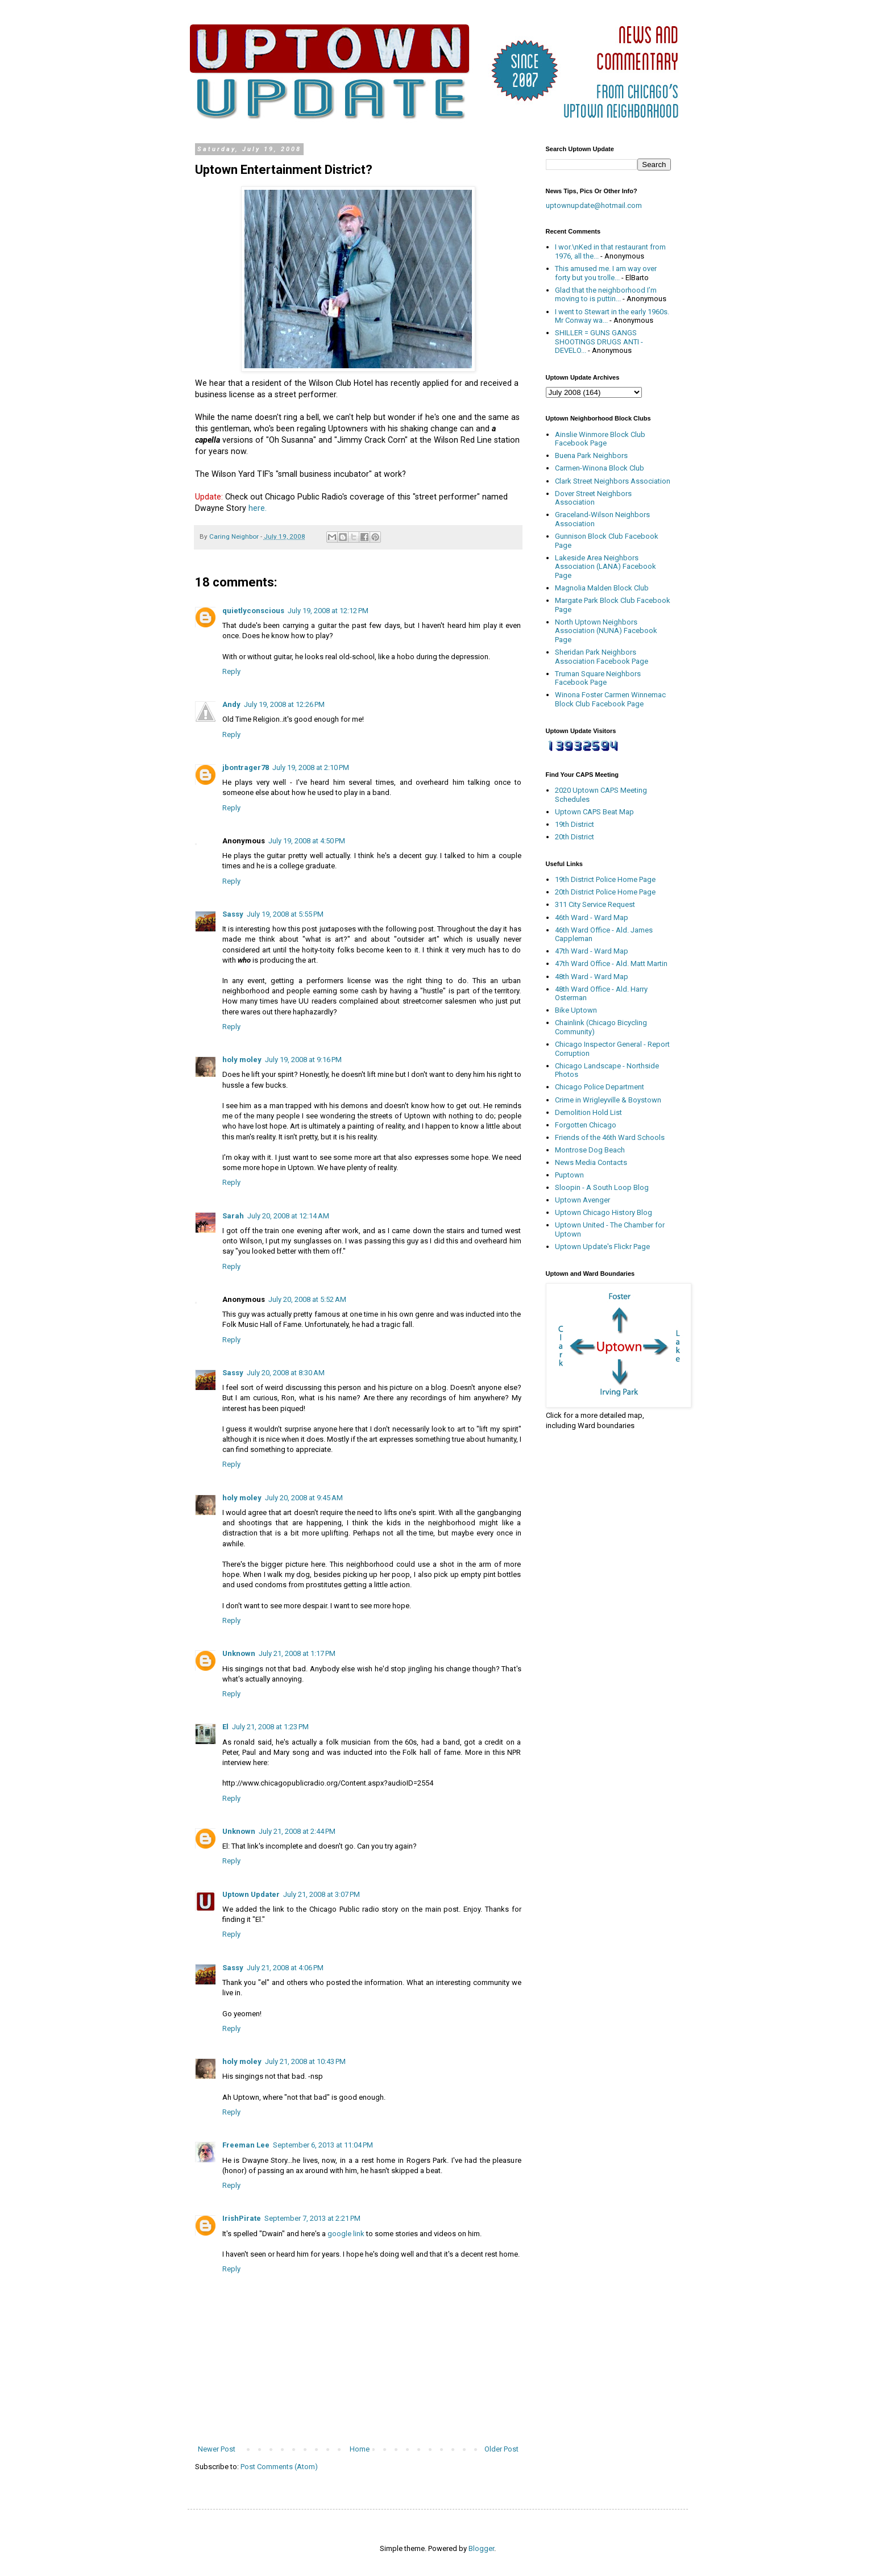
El (225, 1726)
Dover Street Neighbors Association (593, 498)
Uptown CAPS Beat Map (594, 812)
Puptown (569, 1175)
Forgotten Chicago (585, 1125)
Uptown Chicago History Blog (603, 1212)
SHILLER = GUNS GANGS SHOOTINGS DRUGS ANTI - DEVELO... (599, 341)
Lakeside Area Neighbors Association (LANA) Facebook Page (605, 567)
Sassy (232, 914)
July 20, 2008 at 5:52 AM (307, 1299)
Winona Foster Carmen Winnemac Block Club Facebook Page (610, 699)
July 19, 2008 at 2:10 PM (310, 767)
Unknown (238, 1653)
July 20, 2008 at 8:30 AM (286, 1372)
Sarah (233, 1216)
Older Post (501, 2449)
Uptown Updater (251, 1894)
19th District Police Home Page (605, 879)
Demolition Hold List (588, 1112)
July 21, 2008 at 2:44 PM (297, 1831)
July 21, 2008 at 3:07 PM (321, 1894)
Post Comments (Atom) (279, 2466)
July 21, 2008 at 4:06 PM (285, 1967)
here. (257, 508)
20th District (574, 837)
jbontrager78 (245, 767)
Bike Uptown (576, 1010)
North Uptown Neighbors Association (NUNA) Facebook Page (606, 631)
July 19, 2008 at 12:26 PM (284, 704)
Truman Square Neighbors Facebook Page (598, 678)
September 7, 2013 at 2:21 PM (312, 2218)
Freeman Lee (245, 2145)
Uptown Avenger (582, 1200)
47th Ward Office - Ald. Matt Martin (611, 963)
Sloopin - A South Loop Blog (602, 1187)
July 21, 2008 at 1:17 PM (297, 1653)
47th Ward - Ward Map (591, 951)
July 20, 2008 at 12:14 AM (288, 1216)
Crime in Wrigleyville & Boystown (608, 1100)
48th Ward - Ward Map (591, 976)
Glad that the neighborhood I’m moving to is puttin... (606, 294)
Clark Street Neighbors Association (612, 481)
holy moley (242, 1059)
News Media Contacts (591, 1162)
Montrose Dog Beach (590, 1150)
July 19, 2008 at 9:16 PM (303, 1059)
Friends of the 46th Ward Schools (610, 1137)
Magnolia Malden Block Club (602, 588)
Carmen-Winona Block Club (599, 468)
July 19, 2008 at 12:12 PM (328, 610)
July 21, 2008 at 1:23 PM (270, 1726)
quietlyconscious (253, 610)
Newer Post (216, 2449)
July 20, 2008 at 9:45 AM (304, 1497)
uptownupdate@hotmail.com (594, 205)
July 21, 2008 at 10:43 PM (305, 2061)
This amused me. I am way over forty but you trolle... (606, 273)
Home (360, 2449)
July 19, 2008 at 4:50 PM (306, 841)
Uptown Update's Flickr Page (602, 1246)
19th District (574, 824)
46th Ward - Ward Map (591, 917)
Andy (231, 704)
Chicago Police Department (599, 1087)
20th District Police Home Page (605, 892)
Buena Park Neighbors (591, 455)
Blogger (481, 2548)
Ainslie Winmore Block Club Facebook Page (600, 439)
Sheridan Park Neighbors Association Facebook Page (601, 656)
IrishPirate (241, 2218)
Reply (231, 671)
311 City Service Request (595, 904)
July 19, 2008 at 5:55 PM (285, 914)
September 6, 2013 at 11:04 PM (323, 2145)
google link (345, 2233)
